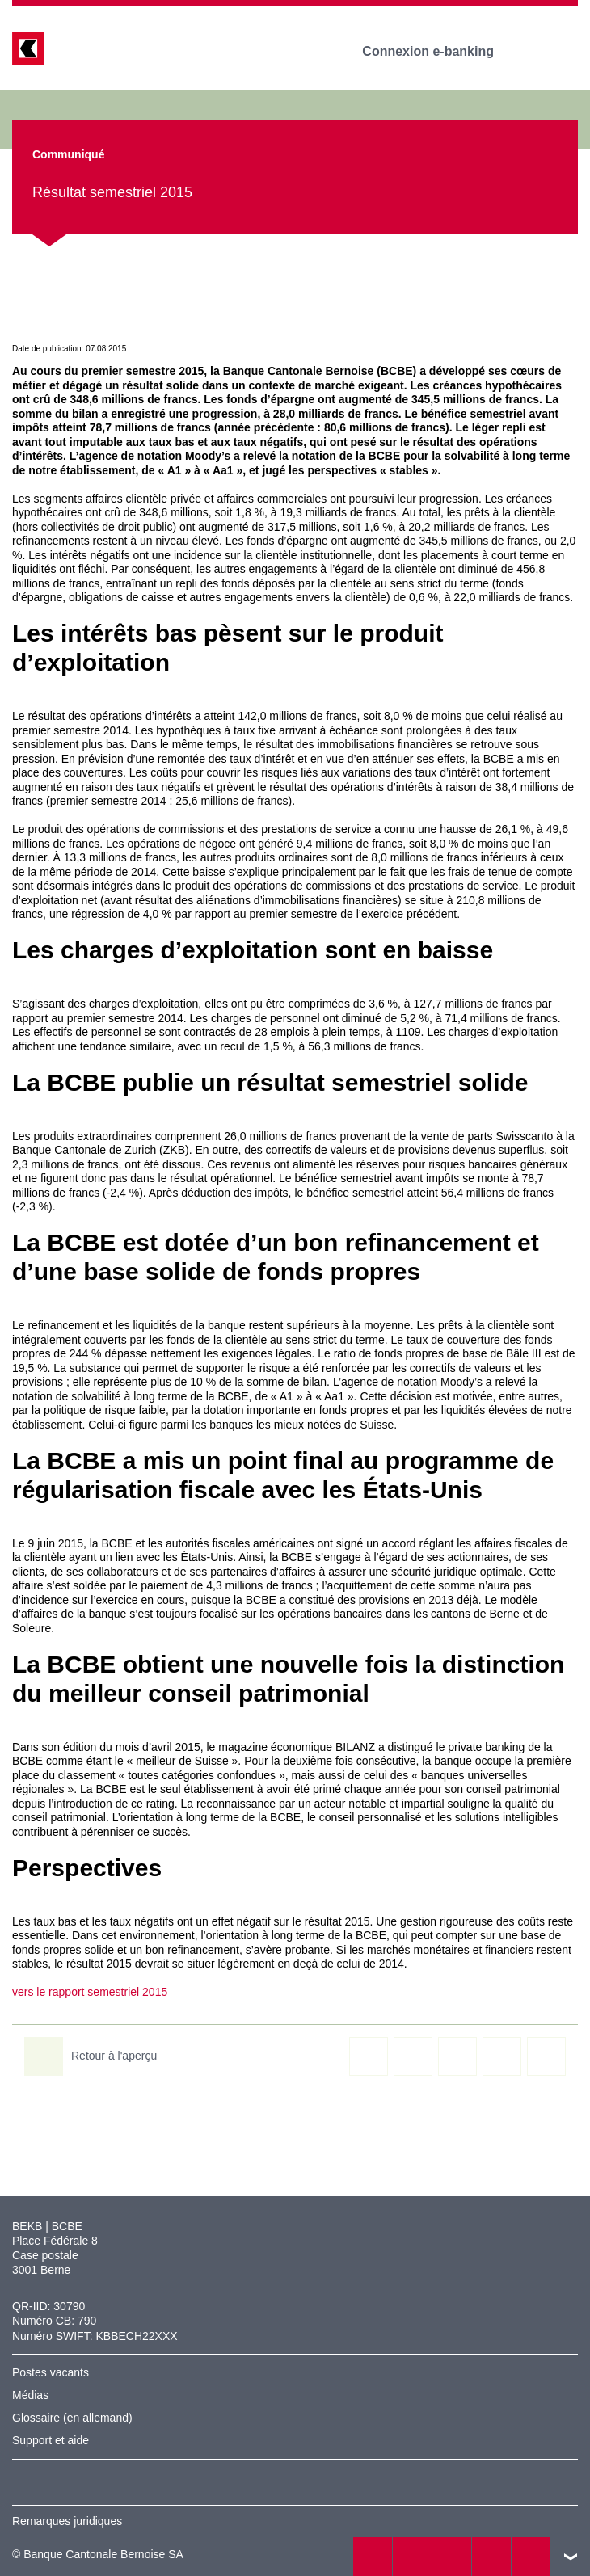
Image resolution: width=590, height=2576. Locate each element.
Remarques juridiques (67, 2521)
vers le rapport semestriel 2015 (89, 1991)
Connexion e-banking (439, 51)
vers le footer (570, 2556)
